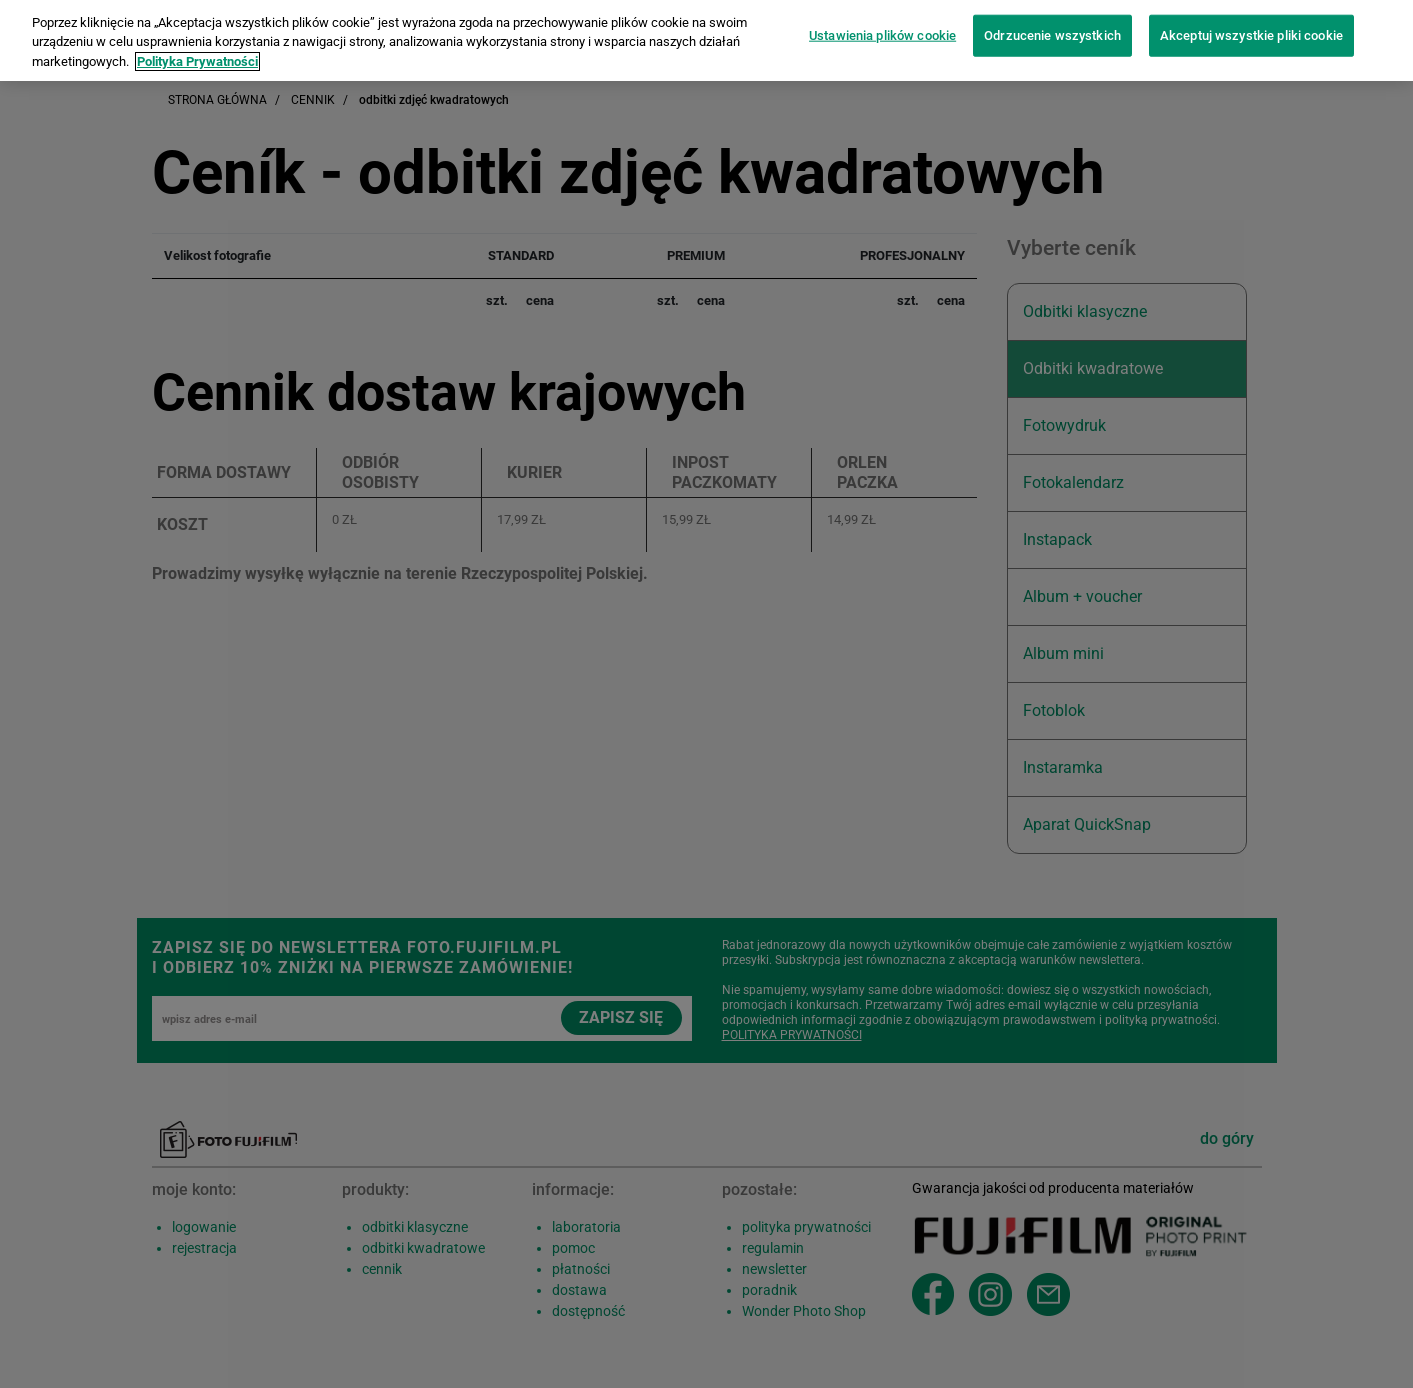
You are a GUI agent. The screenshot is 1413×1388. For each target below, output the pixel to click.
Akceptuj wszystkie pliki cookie (1251, 24)
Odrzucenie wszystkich (1052, 24)
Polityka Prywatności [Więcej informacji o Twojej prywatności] (197, 50)
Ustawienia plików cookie (882, 24)
